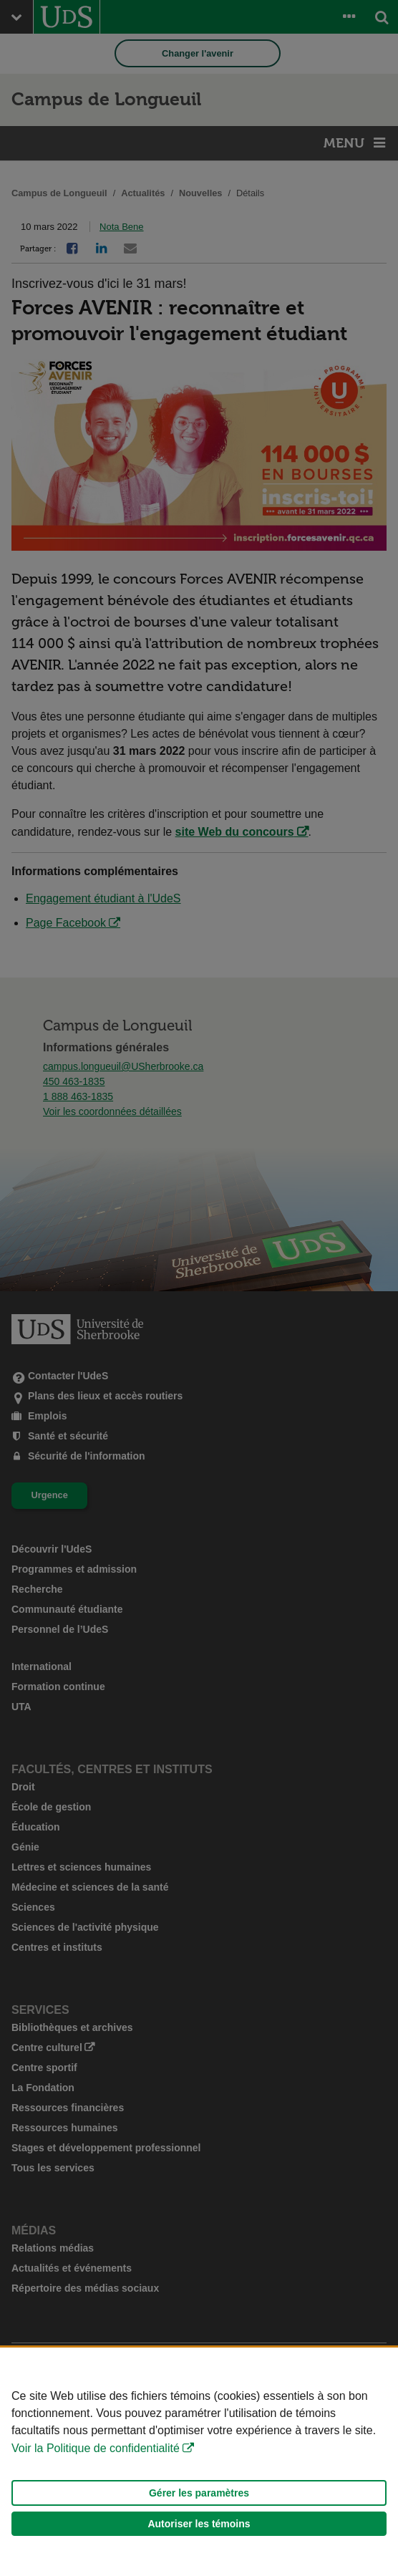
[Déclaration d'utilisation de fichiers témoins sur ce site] (199, 2462)
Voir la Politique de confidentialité (95, 2448)
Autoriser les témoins (198, 2523)
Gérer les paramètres (199, 2493)
